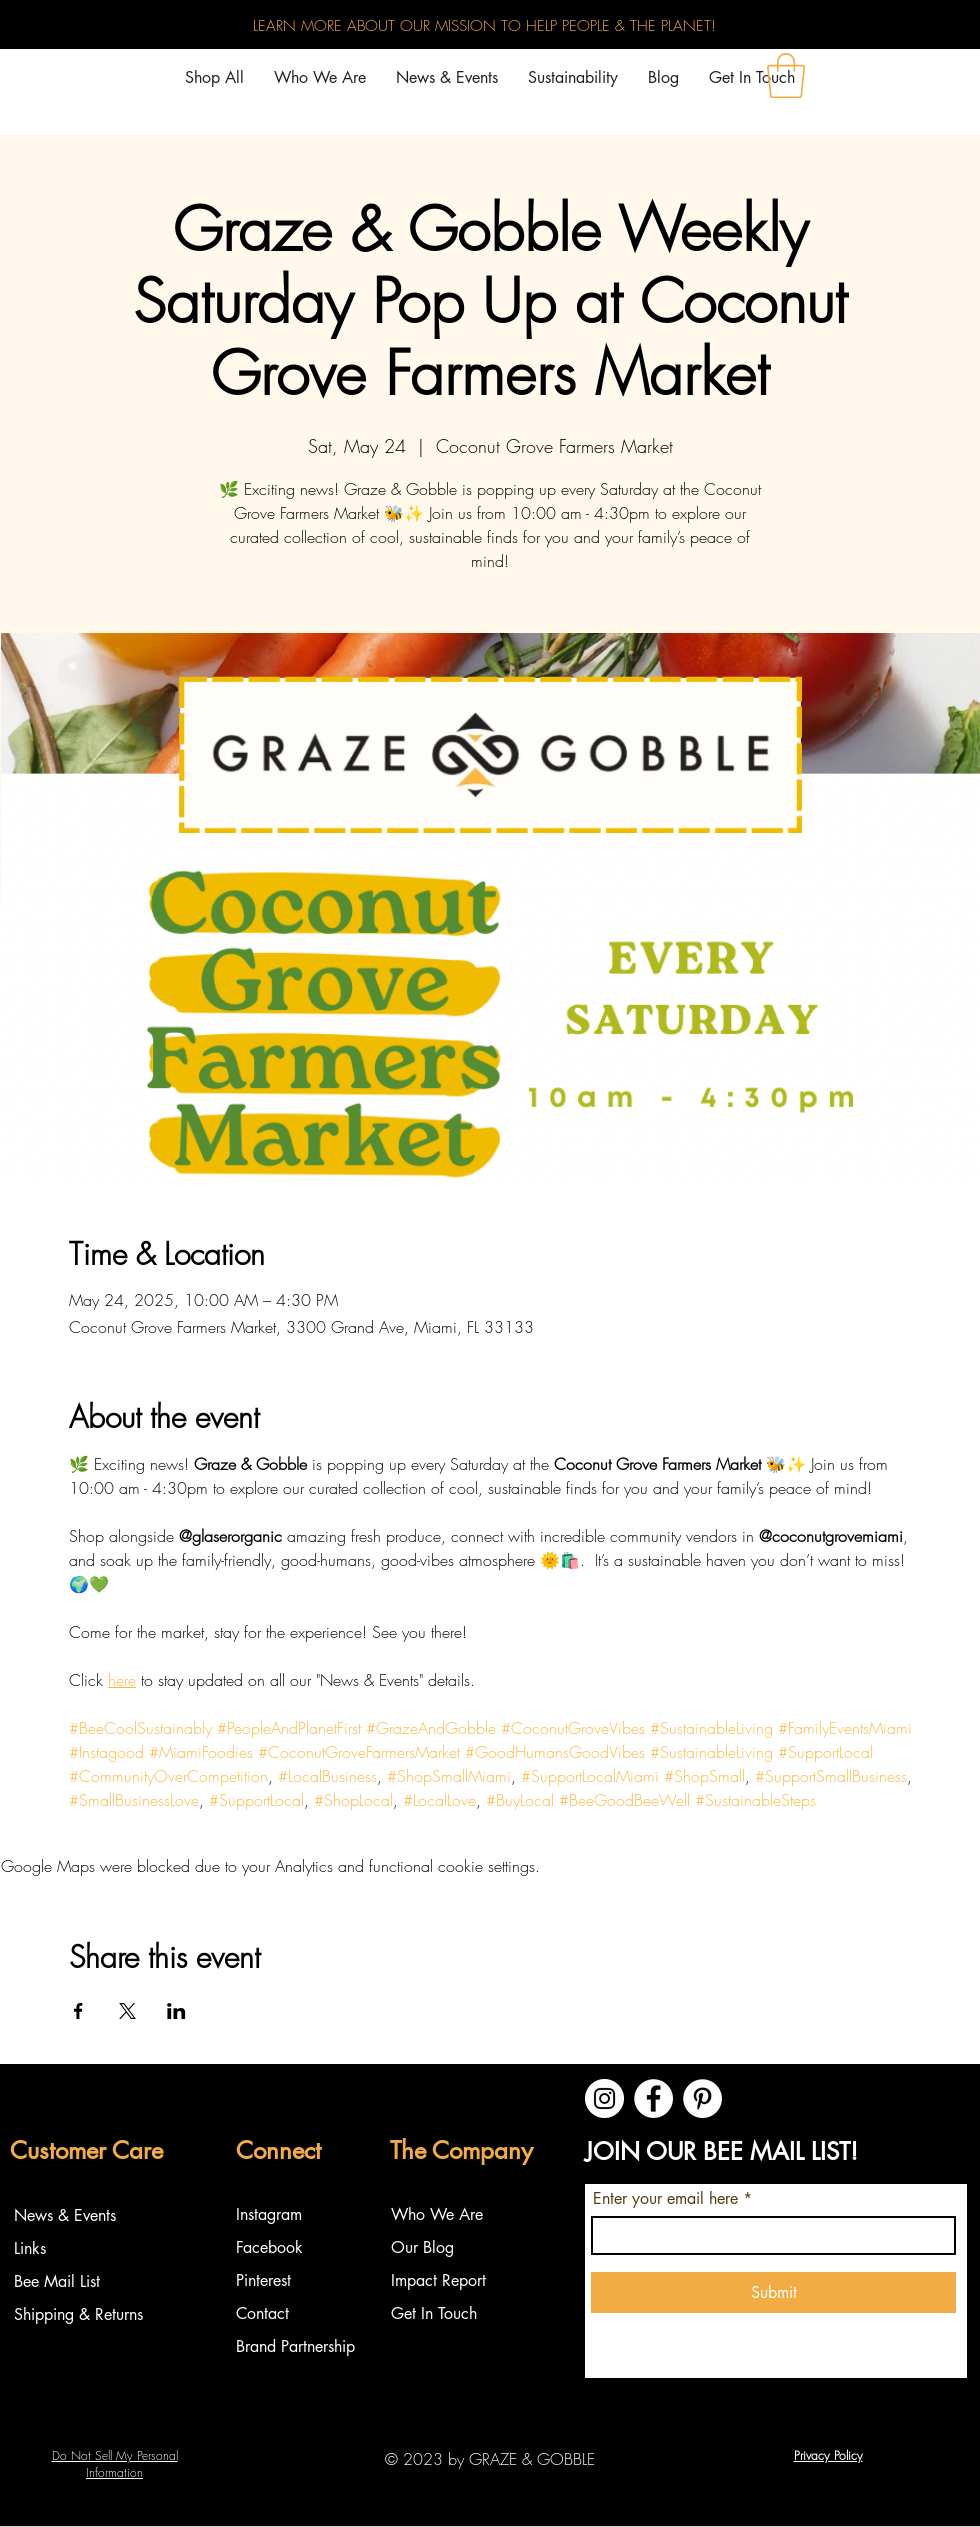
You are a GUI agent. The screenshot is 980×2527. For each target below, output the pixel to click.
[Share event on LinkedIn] (176, 2011)
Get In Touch (434, 2313)
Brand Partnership (295, 2346)
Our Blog (422, 2247)
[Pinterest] (702, 2098)
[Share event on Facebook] (78, 2011)
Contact (262, 2313)
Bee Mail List (57, 2281)
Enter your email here (665, 2199)
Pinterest (263, 2280)
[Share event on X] (127, 2011)
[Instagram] (604, 2098)
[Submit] (773, 2292)
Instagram (271, 2214)
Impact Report (438, 2280)
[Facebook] (653, 2098)
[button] (786, 75)
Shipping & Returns (78, 2314)
